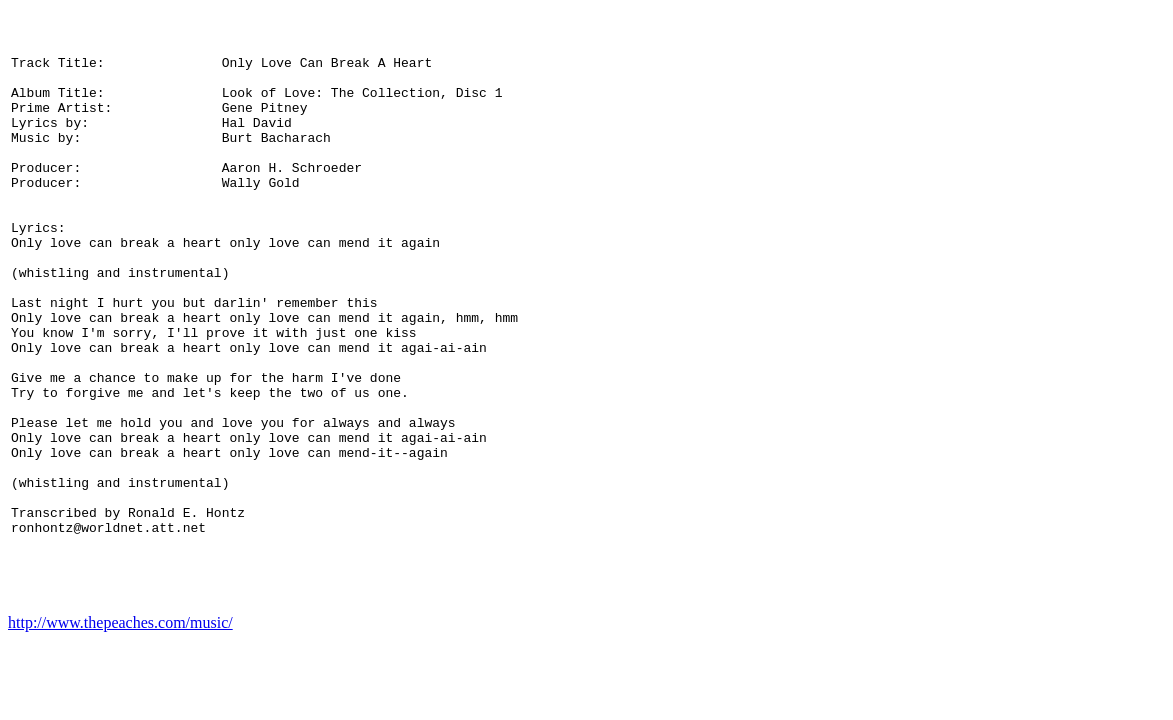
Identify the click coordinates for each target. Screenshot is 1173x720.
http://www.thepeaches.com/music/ (120, 670)
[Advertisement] (1082, 335)
